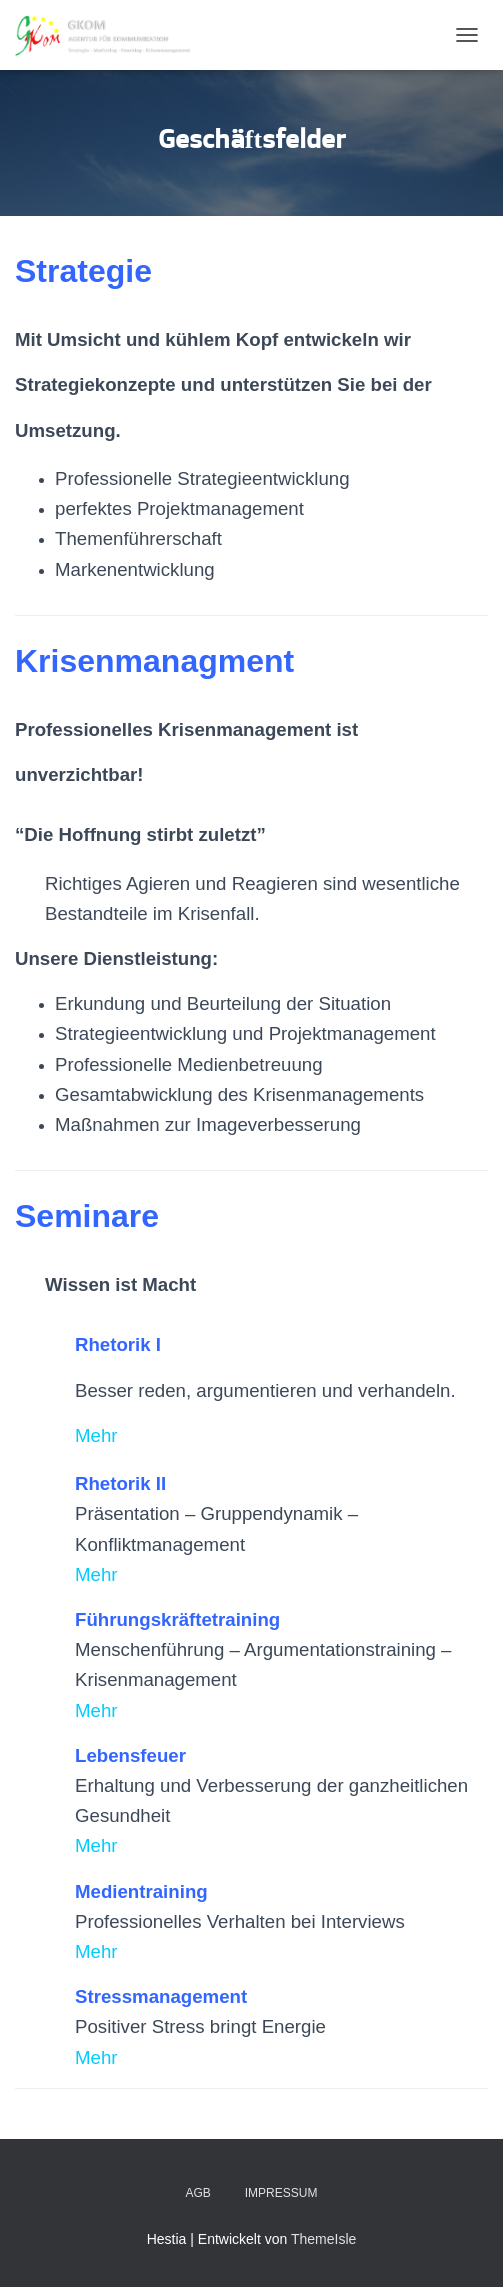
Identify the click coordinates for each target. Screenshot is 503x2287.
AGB (198, 2193)
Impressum (281, 2193)
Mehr (96, 1435)
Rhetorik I (118, 1344)
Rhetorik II (120, 1483)
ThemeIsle (323, 2239)
